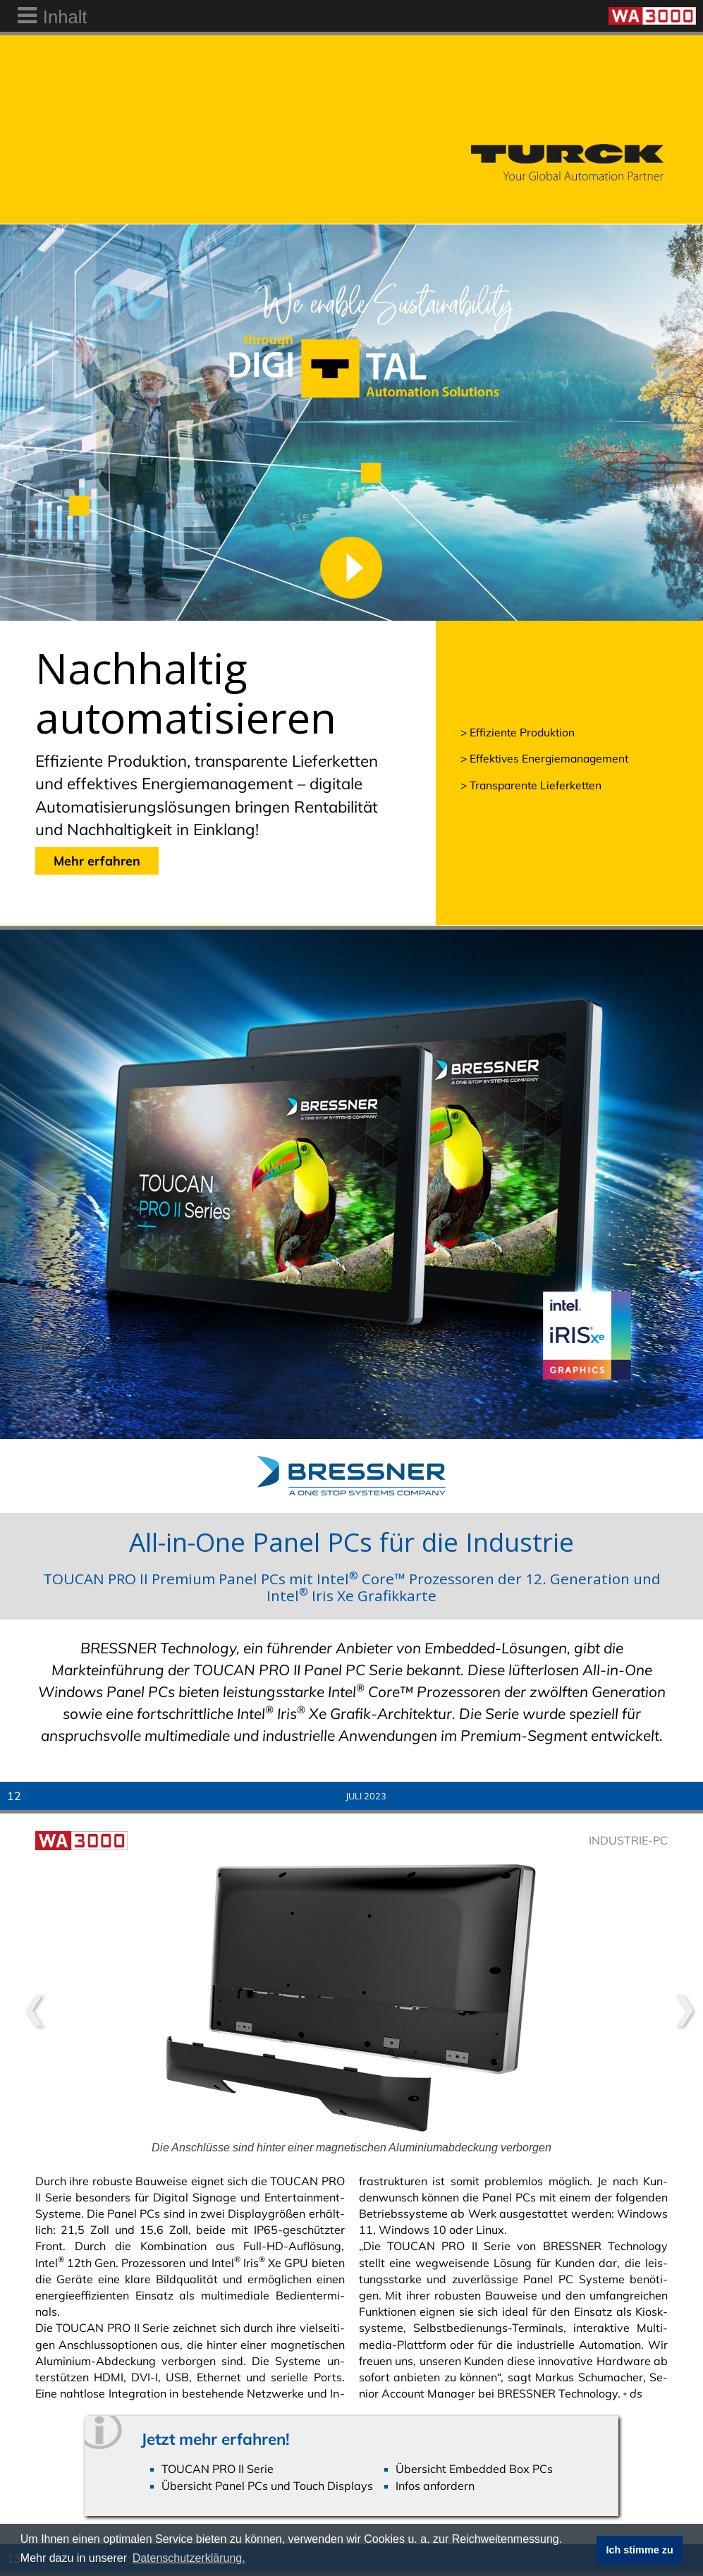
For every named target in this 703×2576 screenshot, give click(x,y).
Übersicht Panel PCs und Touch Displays (267, 2486)
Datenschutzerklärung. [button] (189, 2558)
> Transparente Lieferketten (530, 785)
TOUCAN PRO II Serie (217, 2469)
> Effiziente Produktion (517, 732)
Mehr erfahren (97, 860)
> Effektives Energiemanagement (544, 758)
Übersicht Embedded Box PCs (474, 2469)
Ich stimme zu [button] (639, 2550)
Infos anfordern (435, 2486)
